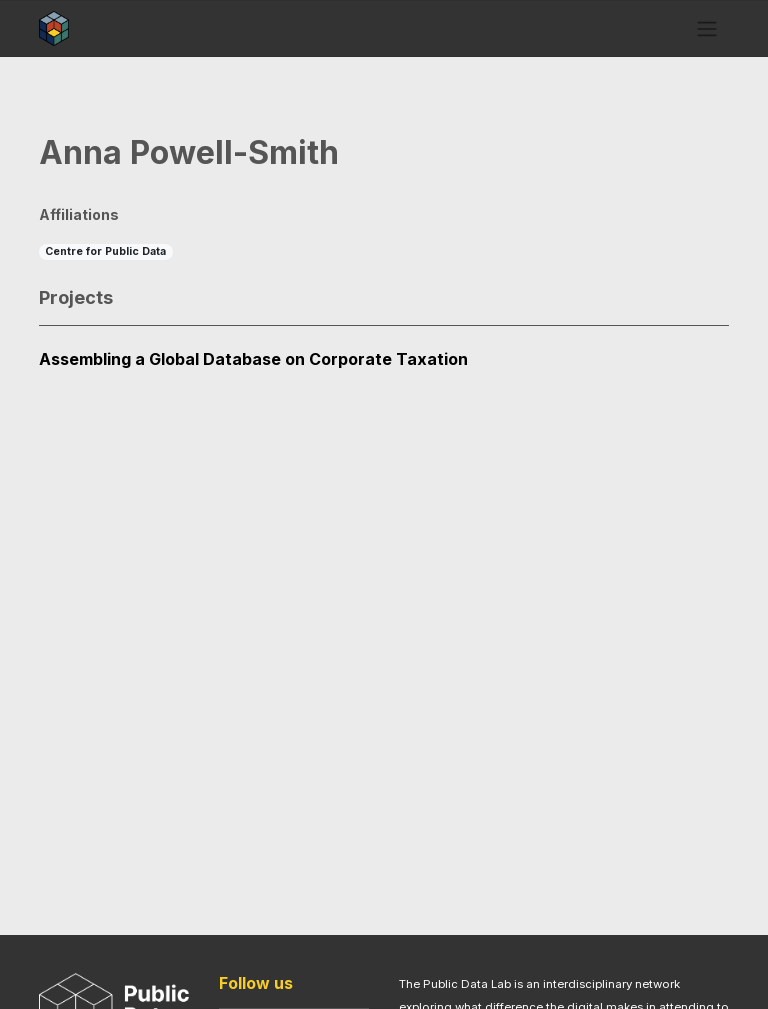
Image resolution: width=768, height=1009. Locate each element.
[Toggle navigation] (707, 28)
